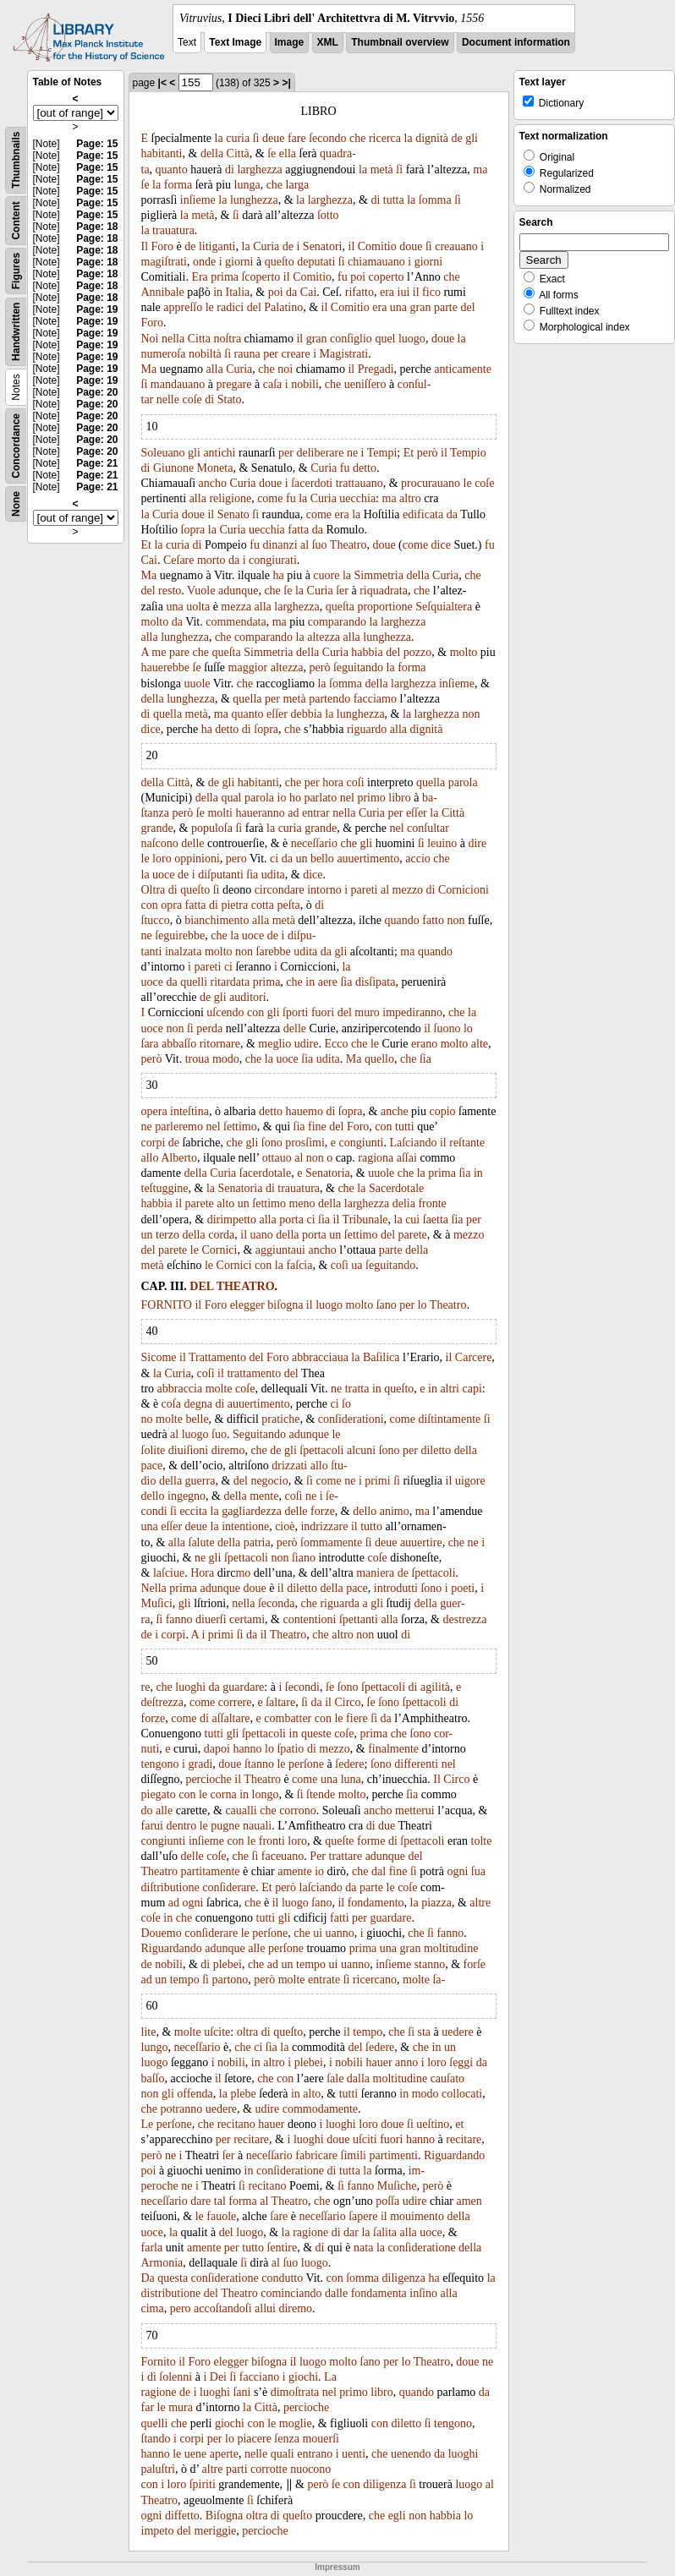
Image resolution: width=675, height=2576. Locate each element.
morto (211, 560)
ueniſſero (365, 384)
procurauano (430, 483)
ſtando (156, 2438)
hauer (379, 2062)
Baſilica (381, 1357)
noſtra (227, 338)
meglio (274, 1043)
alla (214, 369)
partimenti (393, 2155)
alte (479, 1043)
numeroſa (163, 353)
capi (471, 1388)
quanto (172, 169)
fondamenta (379, 2293)
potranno (181, 2109)
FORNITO (166, 1305)
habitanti (162, 153)
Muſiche (397, 2185)
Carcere (473, 1357)
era (387, 292)
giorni (239, 261)
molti (220, 813)
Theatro (348, 545)
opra (171, 905)
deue (273, 138)
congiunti (361, 1142)
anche (395, 1111)
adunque (238, 590)
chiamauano (376, 261)
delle (192, 843)
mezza (236, 606)
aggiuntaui (280, 1250)
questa (172, 2278)
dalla (358, 2078)
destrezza (464, 1619)
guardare (243, 1687)
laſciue (168, 1573)
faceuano (283, 1856)
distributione (171, 2293)
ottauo (277, 1157)
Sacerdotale (396, 1188)
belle (196, 1419)
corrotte (269, 2469)
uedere (457, 2032)
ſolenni (175, 2377)
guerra (200, 1480)
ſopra (193, 529)
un (301, 858)
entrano (314, 2453)
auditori (247, 997)
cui (412, 1219)
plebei (227, 1964)
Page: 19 (97, 309)
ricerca (385, 138)
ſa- (438, 1979)
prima (225, 277)
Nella (154, 1588)
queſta (340, 606)
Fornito (158, 2361)
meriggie (216, 2530)
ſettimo (240, 1126)
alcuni (361, 1450)
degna (197, 1403)
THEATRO (246, 1286)
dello (153, 1496)
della (211, 153)
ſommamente (331, 1542)
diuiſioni (188, 1450)
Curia (266, 246)
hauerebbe (165, 667)
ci (274, 858)
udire (306, 1043)
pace (152, 1465)
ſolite (153, 1450)
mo (242, 1573)
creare (296, 353)
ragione (310, 2232)
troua (197, 1059)
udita (273, 874)
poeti (463, 1588)
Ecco (336, 1043)
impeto (157, 2530)
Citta (199, 338)
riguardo (367, 729)
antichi (219, 452)
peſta (288, 905)
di (229, 169)
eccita (193, 1511)
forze (322, 1511)
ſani (241, 2392)
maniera (375, 1573)
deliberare (319, 452)
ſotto (328, 215)
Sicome (159, 1357)
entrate (324, 1979)
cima (152, 2308)
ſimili (353, 2155)
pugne (225, 1825)
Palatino (283, 307)
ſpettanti (358, 1619)
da (291, 292)
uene (195, 2453)
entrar (316, 813)
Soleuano (163, 452)
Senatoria (327, 1173)
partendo (329, 698)
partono (230, 1979)
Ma (149, 369)
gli (471, 138)
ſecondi (302, 1687)
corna (224, 1794)
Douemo (161, 1933)
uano (261, 1234)
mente (264, 1496)
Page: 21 (97, 463)
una (398, 307)
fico (431, 292)
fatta (298, 529)
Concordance (16, 446)
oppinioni (197, 858)
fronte (432, 1203)
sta (424, 2032)
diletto (435, 1450)
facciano (259, 2377)
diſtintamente (449, 1419)
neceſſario (314, 843)
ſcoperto (260, 277)
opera (154, 1111)
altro (410, 498)
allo (150, 1157)
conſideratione (290, 2170)
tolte (481, 1841)
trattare (346, 1856)
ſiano (304, 1557)
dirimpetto (231, 1219)
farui (152, 1825)
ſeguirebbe (180, 935)
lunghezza (254, 200)
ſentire (281, 2247)
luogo (411, 338)
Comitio (377, 246)
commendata (236, 621)
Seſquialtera (443, 606)
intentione (245, 1526)
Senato (233, 514)
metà (381, 169)
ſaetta (435, 1219)
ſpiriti (202, 2484)
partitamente (210, 1871)
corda (221, 1234)
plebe (242, 2093)
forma (178, 184)
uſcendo (225, 1012)
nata (363, 2247)
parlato (320, 797)
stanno (430, 1964)
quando (402, 920)
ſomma (435, 200)
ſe (271, 153)
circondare (280, 889)
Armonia (162, 2262)
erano (424, 1043)
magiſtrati (164, 261)
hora (332, 782)
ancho (213, 483)
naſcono (159, 843)
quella (247, 698)
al (304, 545)
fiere (357, 1718)
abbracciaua (320, 1357)
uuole (197, 683)
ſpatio (290, 1748)
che (357, 138)
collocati (462, 2093)
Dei (218, 2377)
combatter (287, 1718)
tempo (311, 1964)
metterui (415, 1810)
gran (420, 307)
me (158, 652)
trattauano (359, 483)
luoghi (190, 1687)
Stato (229, 399)
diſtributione (170, 1887)
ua (356, 1265)
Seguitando (259, 1434)
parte (446, 307)
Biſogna (224, 2515)
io (282, 797)
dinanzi (279, 545)
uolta (198, 606)
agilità (435, 1687)
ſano (386, 1305)
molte (219, 1388)
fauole (221, 2216)
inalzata (183, 951)
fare (297, 138)
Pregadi (376, 369)
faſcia (299, 1265)
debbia (305, 714)
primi (377, 1480)
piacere (254, 2438)
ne (352, 452)
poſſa (387, 2201)
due (386, 1825)
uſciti (365, 2139)
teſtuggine (165, 1188)
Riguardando (171, 1948)
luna (351, 1779)
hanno (247, 1748)
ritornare (220, 1043)
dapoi (217, 1748)
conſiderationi (351, 1419)
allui (265, 2308)
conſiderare (228, 1887)
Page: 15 (97, 144)
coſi (356, 782)
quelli (193, 982)
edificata (423, 514)
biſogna (285, 1305)
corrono (297, 1810)
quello (379, 1059)
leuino (442, 843)
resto (169, 590)
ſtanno (259, 1764)
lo (468, 1028)
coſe (191, 399)
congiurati (273, 560)
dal (378, 1871)
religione (230, 498)
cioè (284, 1526)
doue (410, 246)
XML (327, 42)
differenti (416, 1764)
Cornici (219, 1250)
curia (238, 138)
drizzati (289, 1465)
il (351, 246)
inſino (423, 2293)
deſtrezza (162, 1702)
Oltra (153, 889)
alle (164, 1810)
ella (287, 153)
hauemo (304, 1111)
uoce (163, 874)
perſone (306, 1764)
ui (317, 1933)
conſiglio (351, 338)
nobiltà (205, 353)
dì (151, 2377)
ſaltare (280, 1702)
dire (477, 843)
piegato (158, 1794)
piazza (436, 1902)
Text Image (235, 42)
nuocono (310, 2469)
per (270, 353)
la (219, 138)
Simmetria (378, 575)
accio (418, 858)
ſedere (349, 1764)
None (16, 504)
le (210, 307)
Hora (202, 1573)
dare (200, 2201)
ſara (150, 1043)
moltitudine (451, 1948)
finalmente (393, 1748)
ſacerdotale (265, 1173)
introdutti (396, 1588)
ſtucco (155, 920)
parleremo (179, 1126)
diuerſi (211, 1619)
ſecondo (327, 138)
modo (225, 1059)
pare (179, 652)
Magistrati (344, 353)
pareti (364, 889)
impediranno (412, 1012)
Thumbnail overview (399, 42)
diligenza (403, 2278)
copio (443, 1111)
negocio (269, 1480)
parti (237, 2469)
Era (199, 277)
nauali (257, 1825)
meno (301, 1203)
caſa (273, 384)
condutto (282, 2278)
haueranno (259, 813)
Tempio (468, 452)
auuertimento (368, 858)
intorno (324, 889)
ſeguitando (358, 667)
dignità (431, 138)
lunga (247, 184)
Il (145, 246)
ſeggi (461, 2062)
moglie (295, 2423)
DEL (201, 1286)
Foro (162, 246)
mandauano (178, 384)
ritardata (230, 982)
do (147, 1810)
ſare (279, 2216)
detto (364, 468)
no (147, 1419)
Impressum (337, 2567)
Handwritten (16, 332)
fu (343, 277)
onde (204, 261)
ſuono (447, 1028)
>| (286, 83)
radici (230, 307)
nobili (305, 384)
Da (148, 2278)
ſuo (319, 545)
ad (293, 813)
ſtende (320, 1794)
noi (285, 369)
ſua (478, 1871)
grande (157, 828)
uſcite (217, 2032)
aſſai (407, 1157)
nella (173, 338)
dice (441, 545)
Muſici (157, 1603)
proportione (384, 606)
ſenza (286, 2438)
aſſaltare (230, 1718)
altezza (323, 637)
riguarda (339, 1603)
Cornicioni (463, 889)
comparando (337, 621)
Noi (150, 338)
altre (480, 1902)
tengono (160, 1764)
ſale (335, 2078)
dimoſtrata (295, 2392)
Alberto (179, 1157)
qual (231, 797)
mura (180, 2407)
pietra (234, 905)
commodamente (320, 2109)
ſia (252, 874)
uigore (470, 1480)
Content (16, 220)
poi (357, 277)
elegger (247, 1305)
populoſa (212, 828)
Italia (238, 292)
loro (162, 858)
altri (449, 1388)
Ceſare (179, 560)
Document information (516, 42)
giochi (303, 2377)
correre (235, 1702)
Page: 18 (97, 226)
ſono (272, 1142)
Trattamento (217, 1357)
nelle (167, 399)
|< (162, 83)
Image (290, 42)
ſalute (202, 1542)
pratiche (280, 1419)
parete (199, 1203)
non (471, 714)
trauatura (173, 230)
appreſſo (182, 307)
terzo (167, 1234)
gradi (201, 1764)
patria (257, 1542)
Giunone (173, 468)
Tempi (382, 452)
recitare (251, 2139)
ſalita (385, 2232)
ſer (342, 590)
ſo (346, 1403)
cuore (326, 575)
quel (385, 338)
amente (294, 1871)
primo (371, 797)
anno (406, 2062)
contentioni (309, 1619)
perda (209, 1028)
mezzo (408, 889)
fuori (322, 1012)
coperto (386, 277)
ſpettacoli (321, 1450)
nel (347, 797)
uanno (340, 1933)
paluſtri (158, 2469)
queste (316, 1733)
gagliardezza (252, 1511)
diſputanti (221, 874)
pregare (234, 384)
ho (295, 797)
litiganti (217, 246)
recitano (236, 2124)
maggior (248, 667)
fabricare (316, 2155)
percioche (208, 1779)
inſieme (198, 200)
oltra (248, 2032)
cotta (262, 905)
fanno (179, 1619)
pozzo (417, 652)
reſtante (467, 1142)
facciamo (375, 698)
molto (155, 621)
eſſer (277, 714)
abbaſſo (179, 1043)
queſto (279, 261)
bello (322, 858)
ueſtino (432, 2124)
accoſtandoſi (222, 2308)
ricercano (375, 1979)
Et (408, 452)
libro (399, 797)
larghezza (259, 169)
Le (147, 2124)
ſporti (295, 1012)
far (148, 2407)
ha (278, 575)
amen (468, 2201)
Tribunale (365, 1219)
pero (236, 858)
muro (367, 1012)
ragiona (375, 1157)
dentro (181, 1825)
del (254, 307)
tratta (357, 1388)
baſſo (153, 2078)
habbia (366, 652)
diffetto (182, 2515)
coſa (171, 1403)
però (427, 452)
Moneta (215, 468)
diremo (228, 1450)
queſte (339, 1841)
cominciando (291, 2293)
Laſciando (412, 1142)
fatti (339, 1917)
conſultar (428, 828)
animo (394, 1511)
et (459, 2124)
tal (220, 2201)
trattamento (254, 1373)
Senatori (323, 246)
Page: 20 (97, 392)
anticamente (462, 369)
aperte (224, 2453)
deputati (316, 261)
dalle (336, 2293)
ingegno (186, 1496)
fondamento (376, 1902)
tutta (393, 200)
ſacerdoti (311, 483)
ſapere (362, 2216)
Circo (347, 1702)
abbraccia (180, 1388)
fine (317, 1126)
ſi (256, 138)
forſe (475, 1964)
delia (403, 1203)
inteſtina (189, 1111)
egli (397, 2515)
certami (247, 1619)
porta (291, 1219)
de (457, 138)
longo (265, 1794)
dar (351, 2232)
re (146, 1687)
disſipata (375, 982)
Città (238, 153)
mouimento (417, 2216)
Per (318, 1856)
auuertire (421, 1542)
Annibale (162, 292)
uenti (353, 2453)
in (217, 292)
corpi (153, 1142)
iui (404, 292)
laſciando (321, 1887)
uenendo (411, 2453)
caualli (240, 1810)
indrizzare (324, 1526)
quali (282, 2453)
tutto (371, 1526)
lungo (154, 2047)
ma (480, 169)
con (149, 905)
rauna (247, 353)
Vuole (201, 590)
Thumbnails (16, 160)
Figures (16, 271)
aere (328, 982)
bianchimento (216, 920)
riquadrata (383, 590)
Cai (308, 292)
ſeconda (276, 1603)
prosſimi (305, 1142)
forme (371, 1841)
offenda (195, 2093)
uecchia (357, 498)
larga (298, 184)
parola (463, 782)
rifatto (359, 292)
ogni (457, 1871)
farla (152, 2247)
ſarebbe (273, 951)
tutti (404, 1126)
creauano (456, 246)
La (330, 2377)
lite (148, 2032)
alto (225, 1203)
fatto (433, 920)
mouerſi (320, 2438)
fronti (272, 1841)
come (270, 498)
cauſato (447, 2078)
